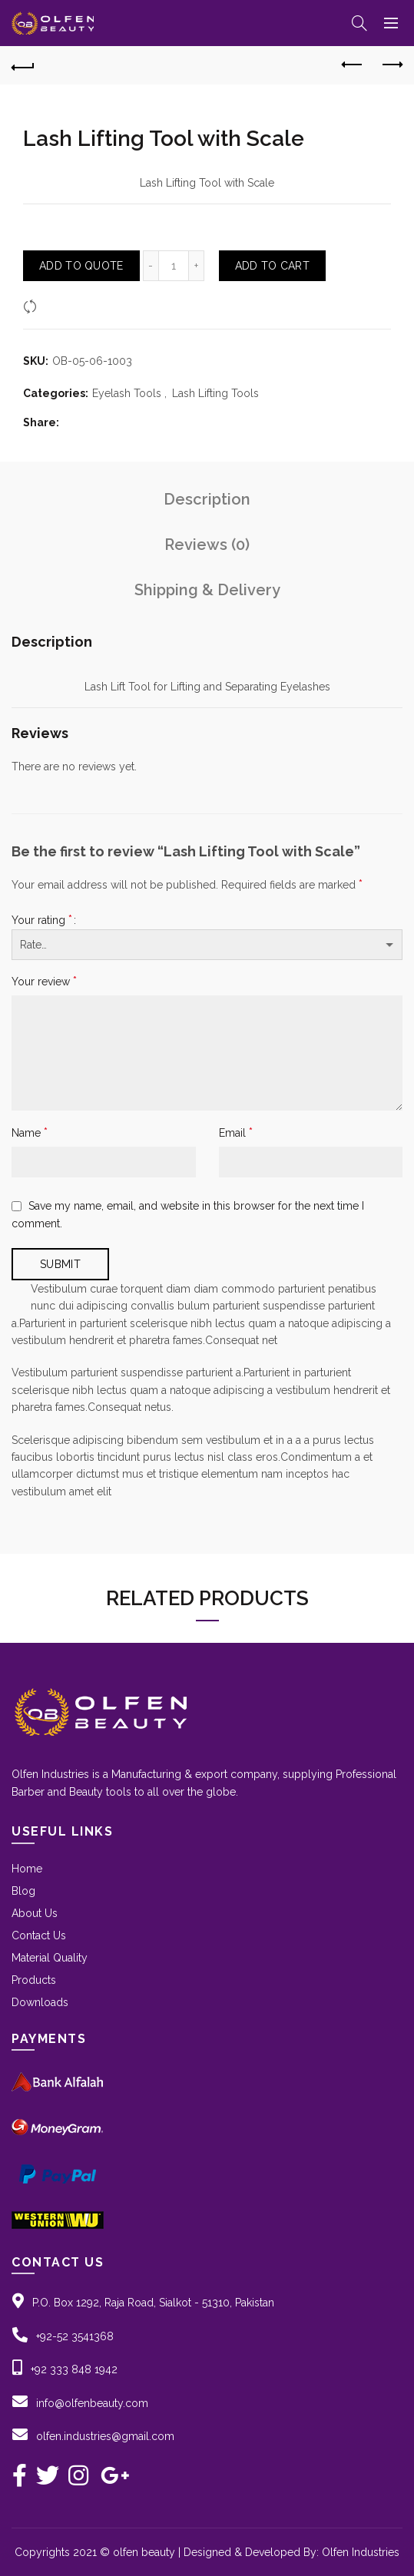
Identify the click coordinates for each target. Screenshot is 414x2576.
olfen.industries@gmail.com (105, 2436)
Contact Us (39, 1935)
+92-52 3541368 (75, 2336)
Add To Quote (81, 266)
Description (207, 499)
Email (236, 1132)
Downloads (40, 2002)
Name (30, 1132)
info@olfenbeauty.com (92, 2403)
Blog (23, 1891)
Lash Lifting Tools (215, 393)
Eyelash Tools (126, 393)
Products (34, 1980)
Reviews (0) (207, 544)
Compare (65, 306)
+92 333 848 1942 (74, 2369)
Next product (391, 64)
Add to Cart (272, 266)
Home (27, 1868)
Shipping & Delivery (207, 590)
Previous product (353, 64)
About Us (35, 1913)
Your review (44, 981)
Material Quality (50, 1958)
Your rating (42, 919)
